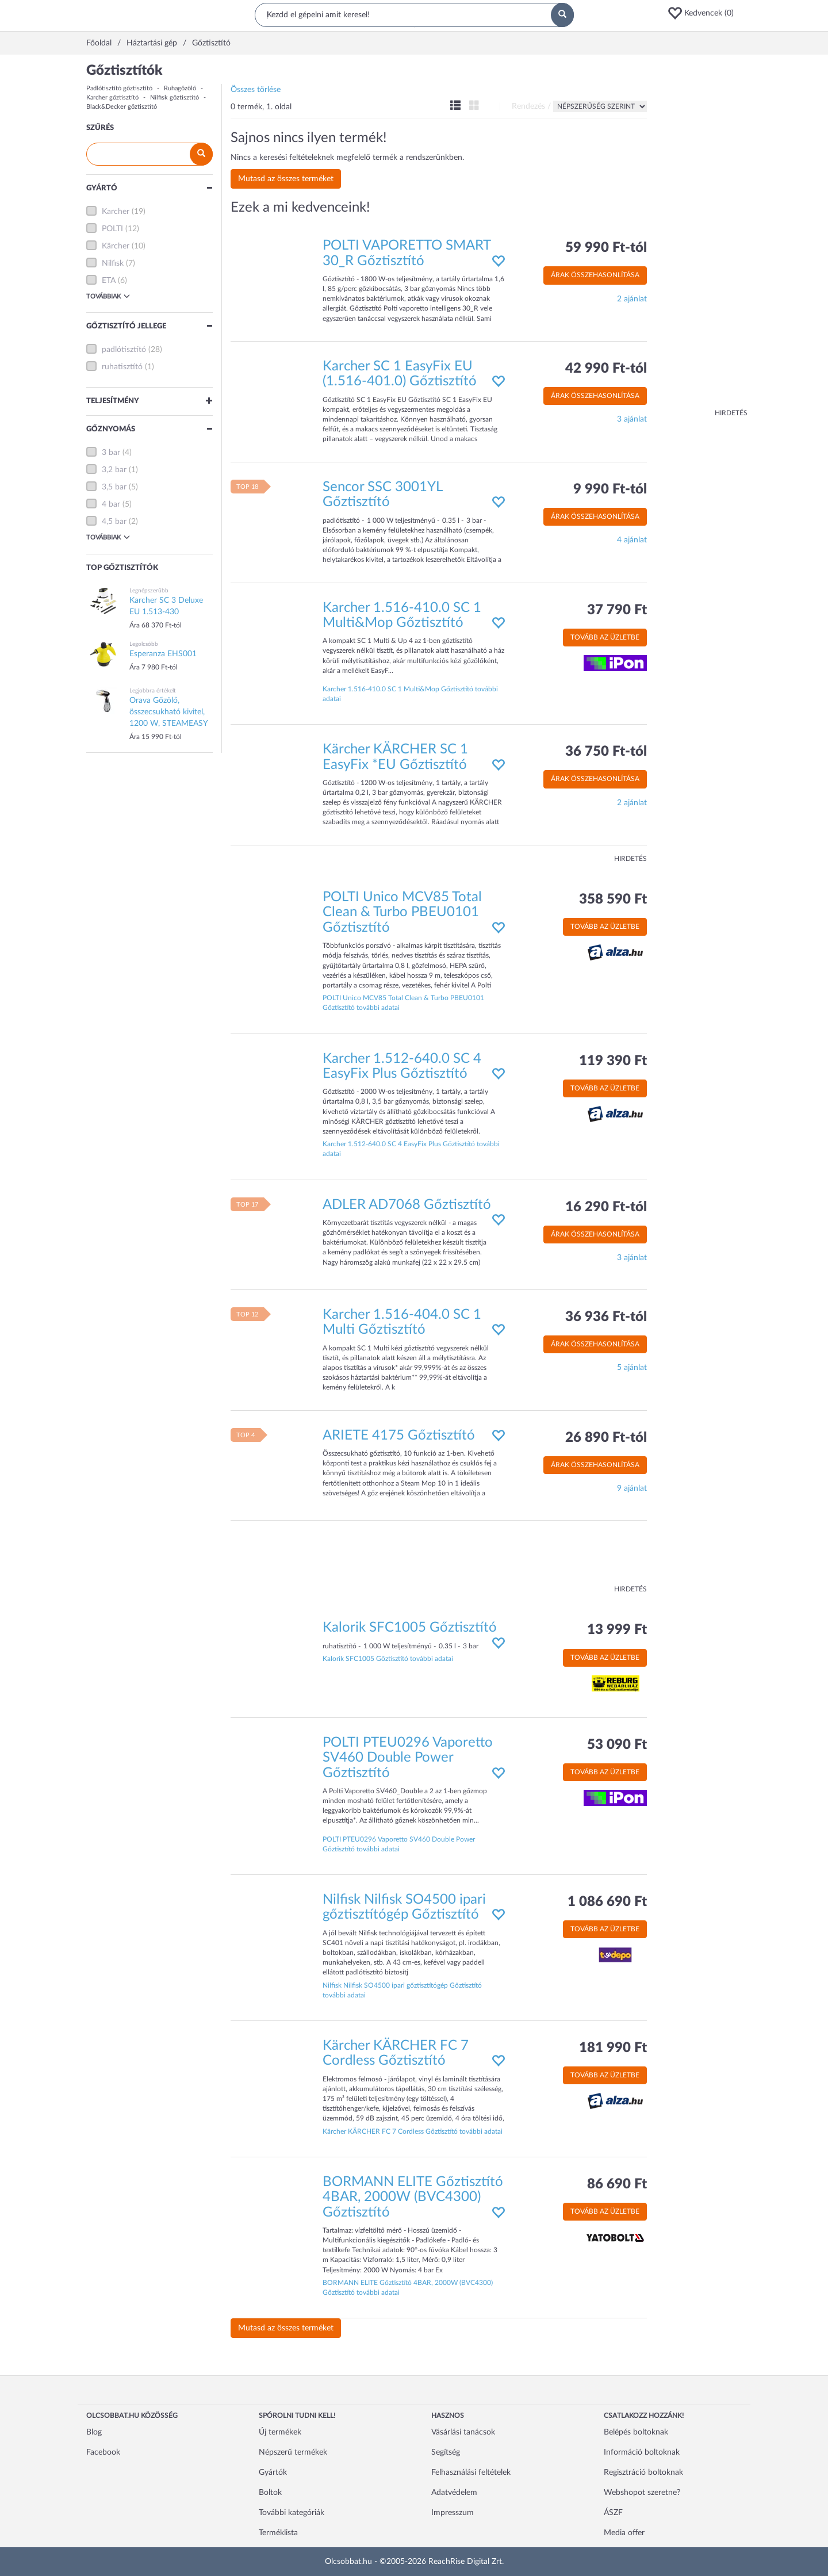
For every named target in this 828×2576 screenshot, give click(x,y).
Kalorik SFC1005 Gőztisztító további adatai (388, 1658)
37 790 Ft (617, 610)
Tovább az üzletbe (604, 637)
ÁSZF (613, 2513)
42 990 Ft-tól (606, 369)
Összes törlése (256, 90)
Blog (94, 2432)
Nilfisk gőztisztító (174, 97)
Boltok (270, 2493)
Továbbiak (108, 296)
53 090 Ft (617, 1745)
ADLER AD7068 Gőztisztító (407, 1205)
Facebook (103, 2452)
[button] (704, 13)
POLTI (112, 229)
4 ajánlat (632, 540)
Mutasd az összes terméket (286, 179)
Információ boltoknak (642, 2452)
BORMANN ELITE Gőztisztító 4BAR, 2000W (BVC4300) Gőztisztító (413, 2197)
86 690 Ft (617, 2184)
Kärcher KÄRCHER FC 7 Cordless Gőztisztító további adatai (413, 2131)
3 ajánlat (632, 419)
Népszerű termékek (293, 2452)
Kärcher (115, 246)
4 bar (111, 504)
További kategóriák (291, 2513)
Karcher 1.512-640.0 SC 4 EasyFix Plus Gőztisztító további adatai (411, 1148)
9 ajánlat (632, 1488)
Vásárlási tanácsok (463, 2432)
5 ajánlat (632, 1368)
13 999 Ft (617, 1630)
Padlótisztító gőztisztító (119, 88)
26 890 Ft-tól (606, 1438)
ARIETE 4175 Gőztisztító (399, 1435)
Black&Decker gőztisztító (121, 107)
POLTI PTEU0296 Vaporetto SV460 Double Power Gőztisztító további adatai (399, 1844)
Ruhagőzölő (180, 88)
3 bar (111, 453)
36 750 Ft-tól (606, 752)
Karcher (115, 212)
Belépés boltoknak (636, 2432)
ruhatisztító (122, 367)
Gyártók (273, 2472)
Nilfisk (113, 263)
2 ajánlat (632, 299)
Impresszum (452, 2513)
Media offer (624, 2533)
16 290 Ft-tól (606, 1207)
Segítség (445, 2452)
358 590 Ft (613, 899)
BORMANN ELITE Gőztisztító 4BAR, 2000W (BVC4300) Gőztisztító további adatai (408, 2287)
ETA (109, 281)
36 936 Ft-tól (606, 1317)
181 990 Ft (613, 2048)
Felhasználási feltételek (471, 2472)
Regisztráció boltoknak (643, 2472)
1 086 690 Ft (607, 1902)
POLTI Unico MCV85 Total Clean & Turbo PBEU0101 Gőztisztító (402, 912)
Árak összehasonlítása (595, 274)
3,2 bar (114, 470)
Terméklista (278, 2533)
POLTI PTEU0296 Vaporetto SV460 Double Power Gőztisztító (408, 1758)
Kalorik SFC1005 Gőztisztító (410, 1628)
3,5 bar (114, 487)
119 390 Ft (613, 1061)
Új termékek (280, 2432)
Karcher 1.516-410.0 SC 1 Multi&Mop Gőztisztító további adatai (410, 694)
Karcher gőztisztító (112, 97)
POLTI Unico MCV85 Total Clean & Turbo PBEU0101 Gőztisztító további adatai (403, 1002)
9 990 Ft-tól (610, 489)
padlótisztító (124, 350)
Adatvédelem (454, 2493)
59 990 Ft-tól (606, 248)
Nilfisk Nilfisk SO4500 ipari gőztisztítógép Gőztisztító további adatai (402, 1990)
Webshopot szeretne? (642, 2493)
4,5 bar (114, 522)
